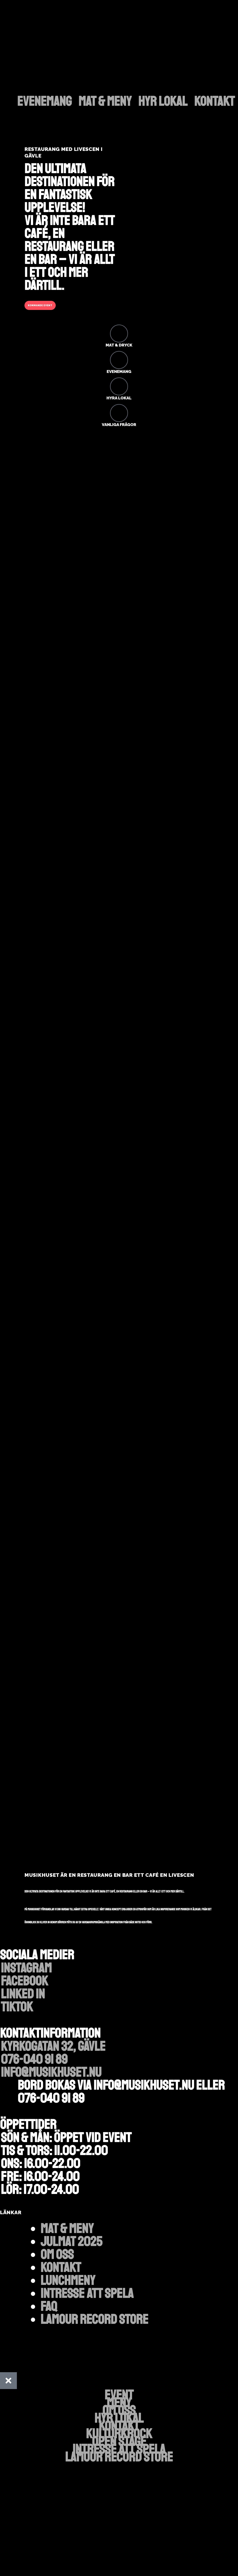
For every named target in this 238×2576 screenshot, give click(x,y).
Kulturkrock (119, 2434)
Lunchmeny (68, 2280)
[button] (119, 1497)
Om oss (57, 2254)
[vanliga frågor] (119, 413)
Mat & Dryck (119, 345)
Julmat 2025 (71, 2241)
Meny (119, 2403)
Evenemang (44, 101)
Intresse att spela (87, 2293)
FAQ (49, 2306)
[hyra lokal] (119, 386)
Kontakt (214, 101)
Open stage (119, 2441)
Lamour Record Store (94, 2319)
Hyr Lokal (162, 101)
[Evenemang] (119, 360)
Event (119, 2395)
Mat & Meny (104, 101)
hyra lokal (119, 398)
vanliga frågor (119, 424)
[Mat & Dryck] (119, 333)
